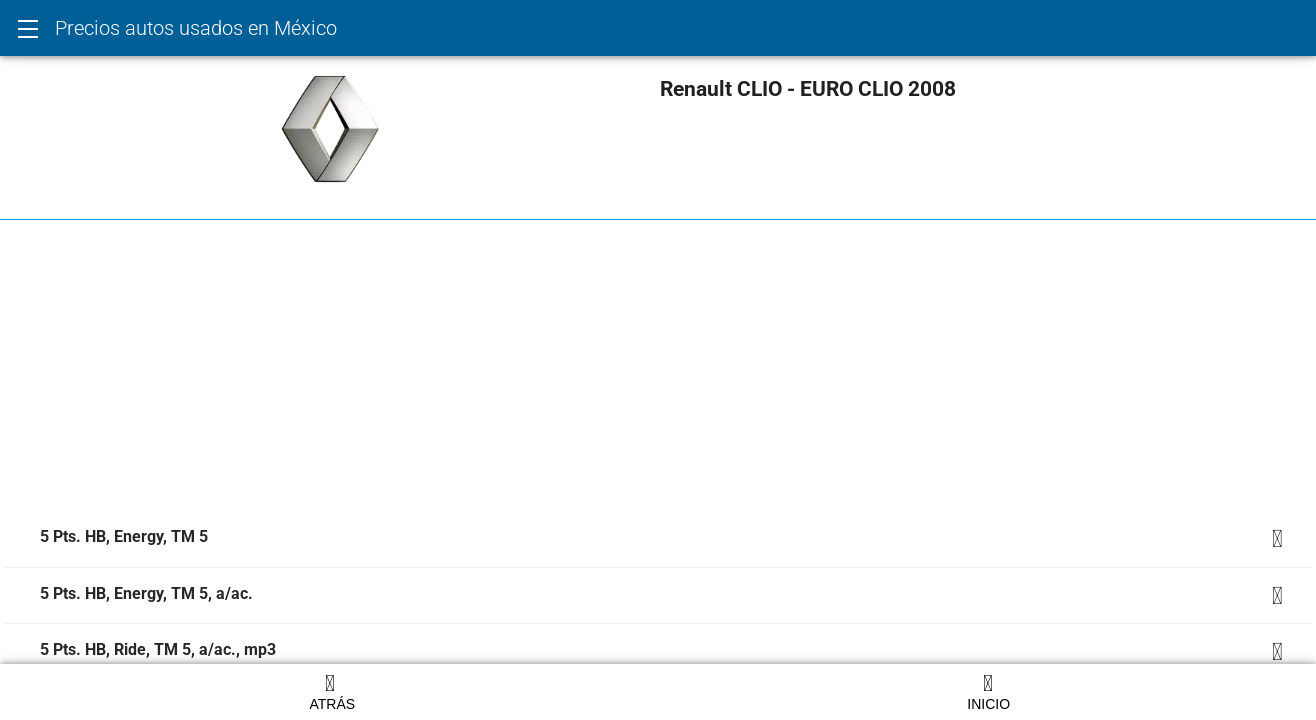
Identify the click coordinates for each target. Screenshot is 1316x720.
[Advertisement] (604, 371)
